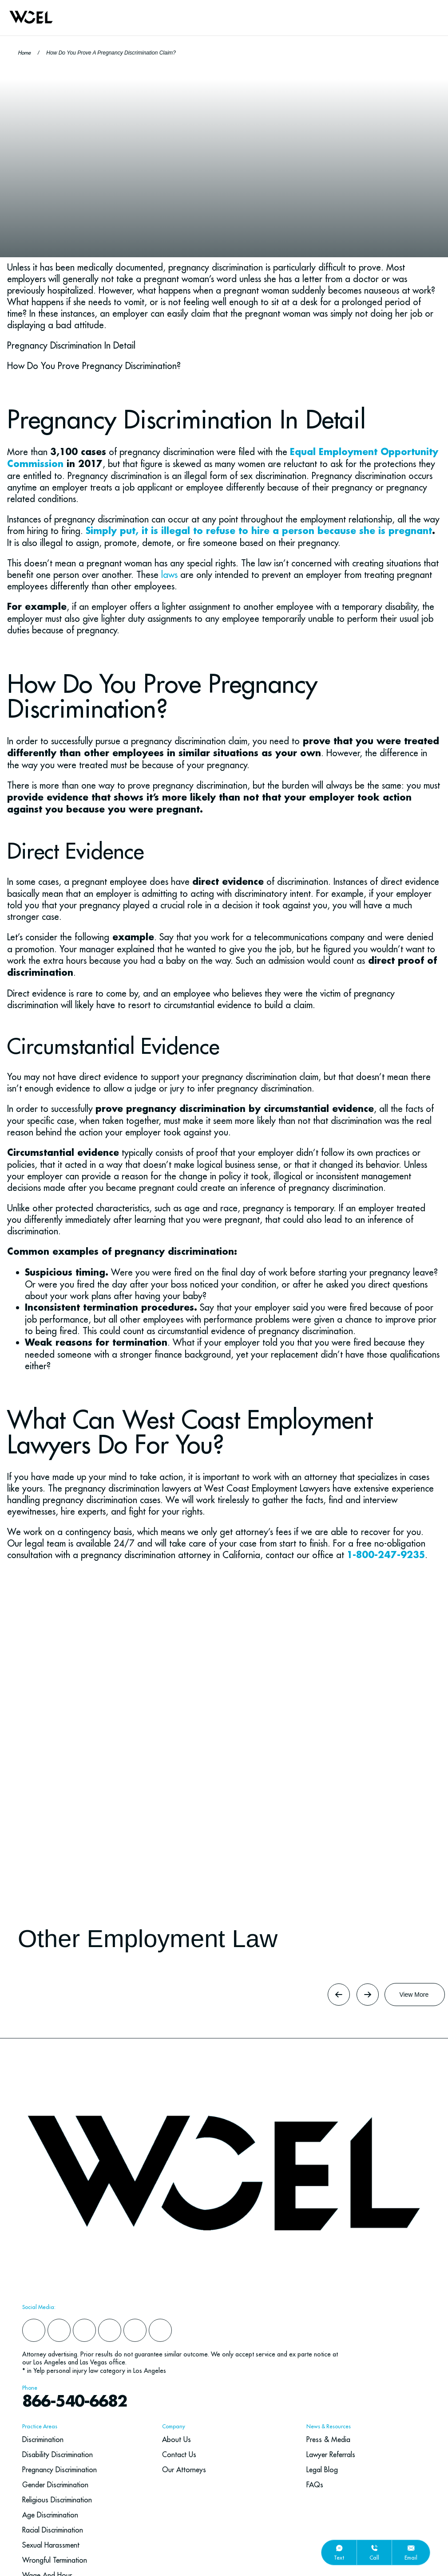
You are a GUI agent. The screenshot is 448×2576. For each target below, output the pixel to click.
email (410, 2557)
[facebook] (33, 2330)
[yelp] (59, 2330)
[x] (109, 2330)
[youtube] (160, 2330)
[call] (374, 2548)
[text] (339, 2548)
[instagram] (84, 2330)
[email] (411, 2548)
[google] (135, 2330)
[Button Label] (415, 1994)
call (374, 2557)
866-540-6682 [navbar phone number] (74, 2402)
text (339, 2557)
